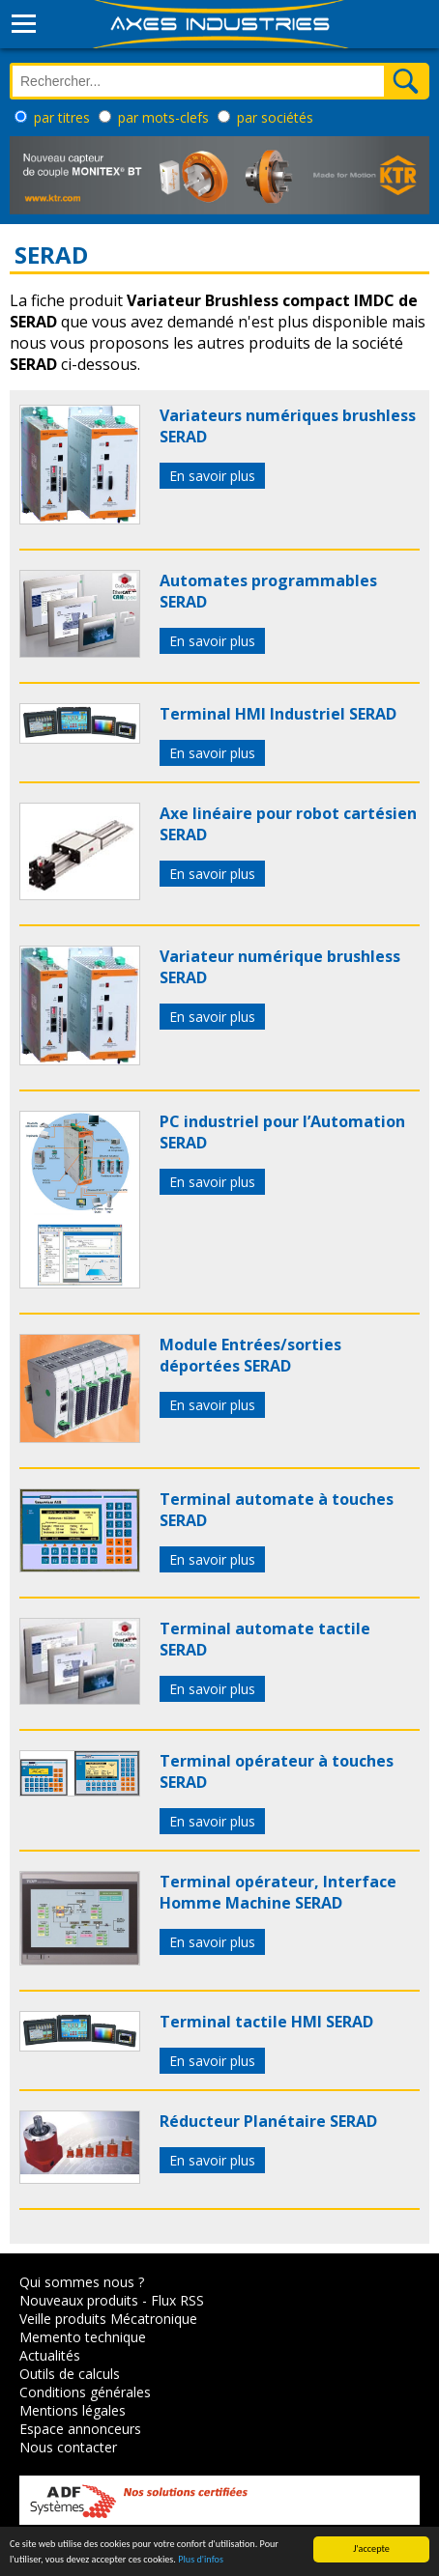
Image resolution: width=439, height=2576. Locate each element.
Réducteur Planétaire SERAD (268, 2121)
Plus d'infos (200, 2560)
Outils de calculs (69, 2373)
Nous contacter (68, 2447)
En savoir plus (212, 476)
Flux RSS (177, 2300)
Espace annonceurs (80, 2429)
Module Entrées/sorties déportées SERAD (250, 1355)
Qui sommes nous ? (81, 2282)
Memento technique (82, 2337)
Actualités (49, 2355)
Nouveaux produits (78, 2300)
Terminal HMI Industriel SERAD (278, 713)
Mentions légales (72, 2410)
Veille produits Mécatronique (108, 2318)
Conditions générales (85, 2392)
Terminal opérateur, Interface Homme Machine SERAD (278, 1892)
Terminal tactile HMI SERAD (266, 2021)
